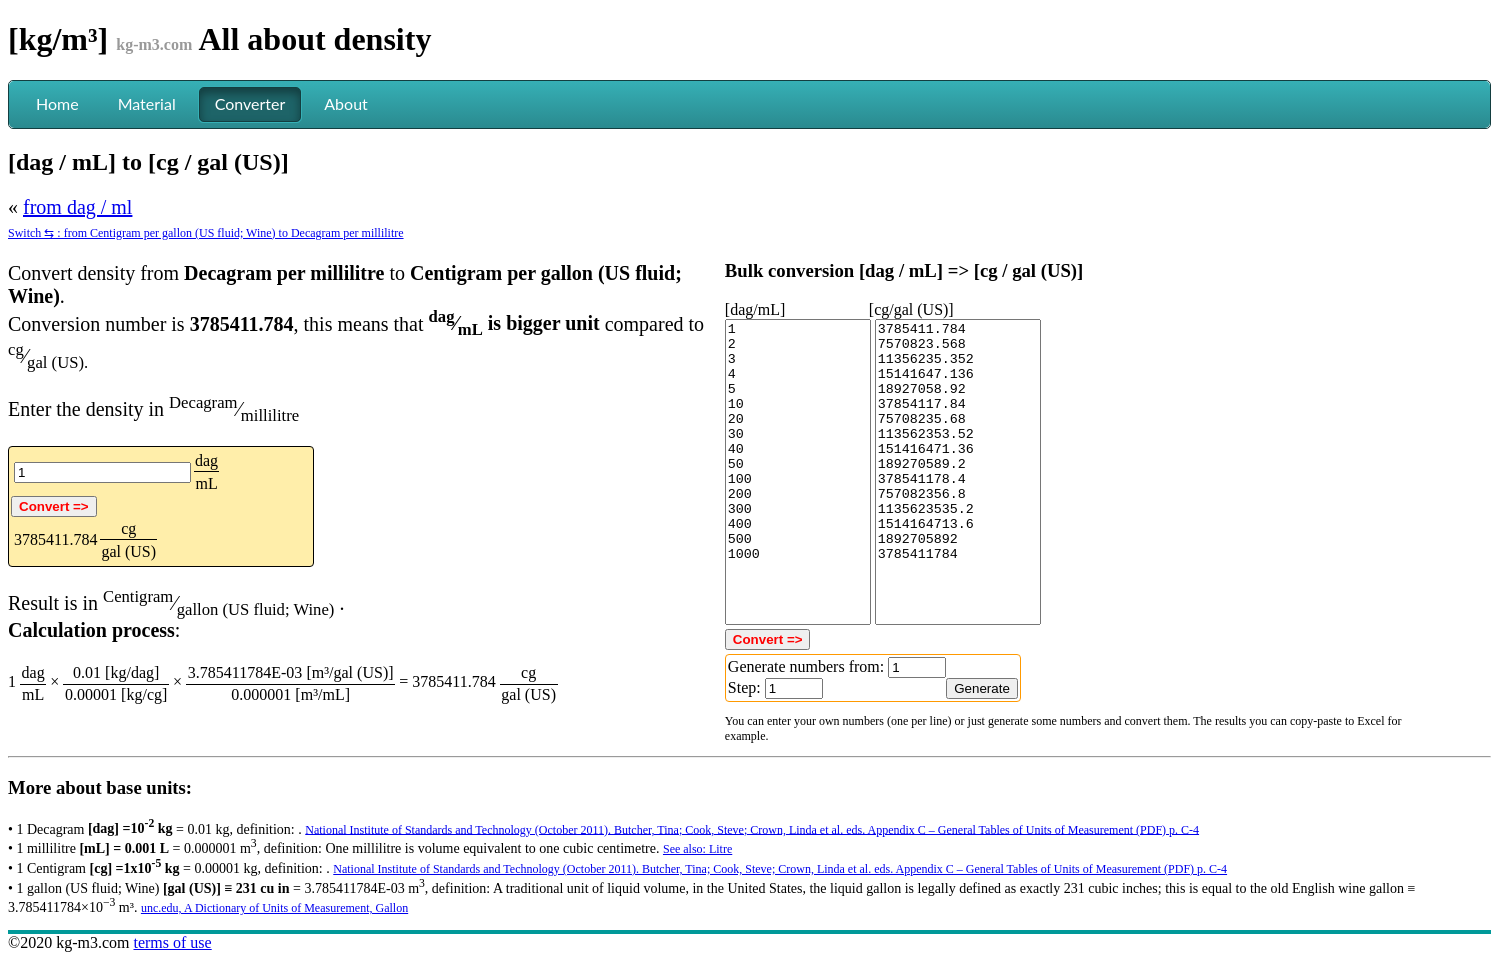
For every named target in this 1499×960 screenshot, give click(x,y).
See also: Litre (697, 849)
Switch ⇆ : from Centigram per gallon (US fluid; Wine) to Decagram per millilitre (206, 233)
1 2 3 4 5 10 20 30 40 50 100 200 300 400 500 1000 (798, 472)
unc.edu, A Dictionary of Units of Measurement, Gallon (274, 908)
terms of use (172, 942)
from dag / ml (77, 207)
